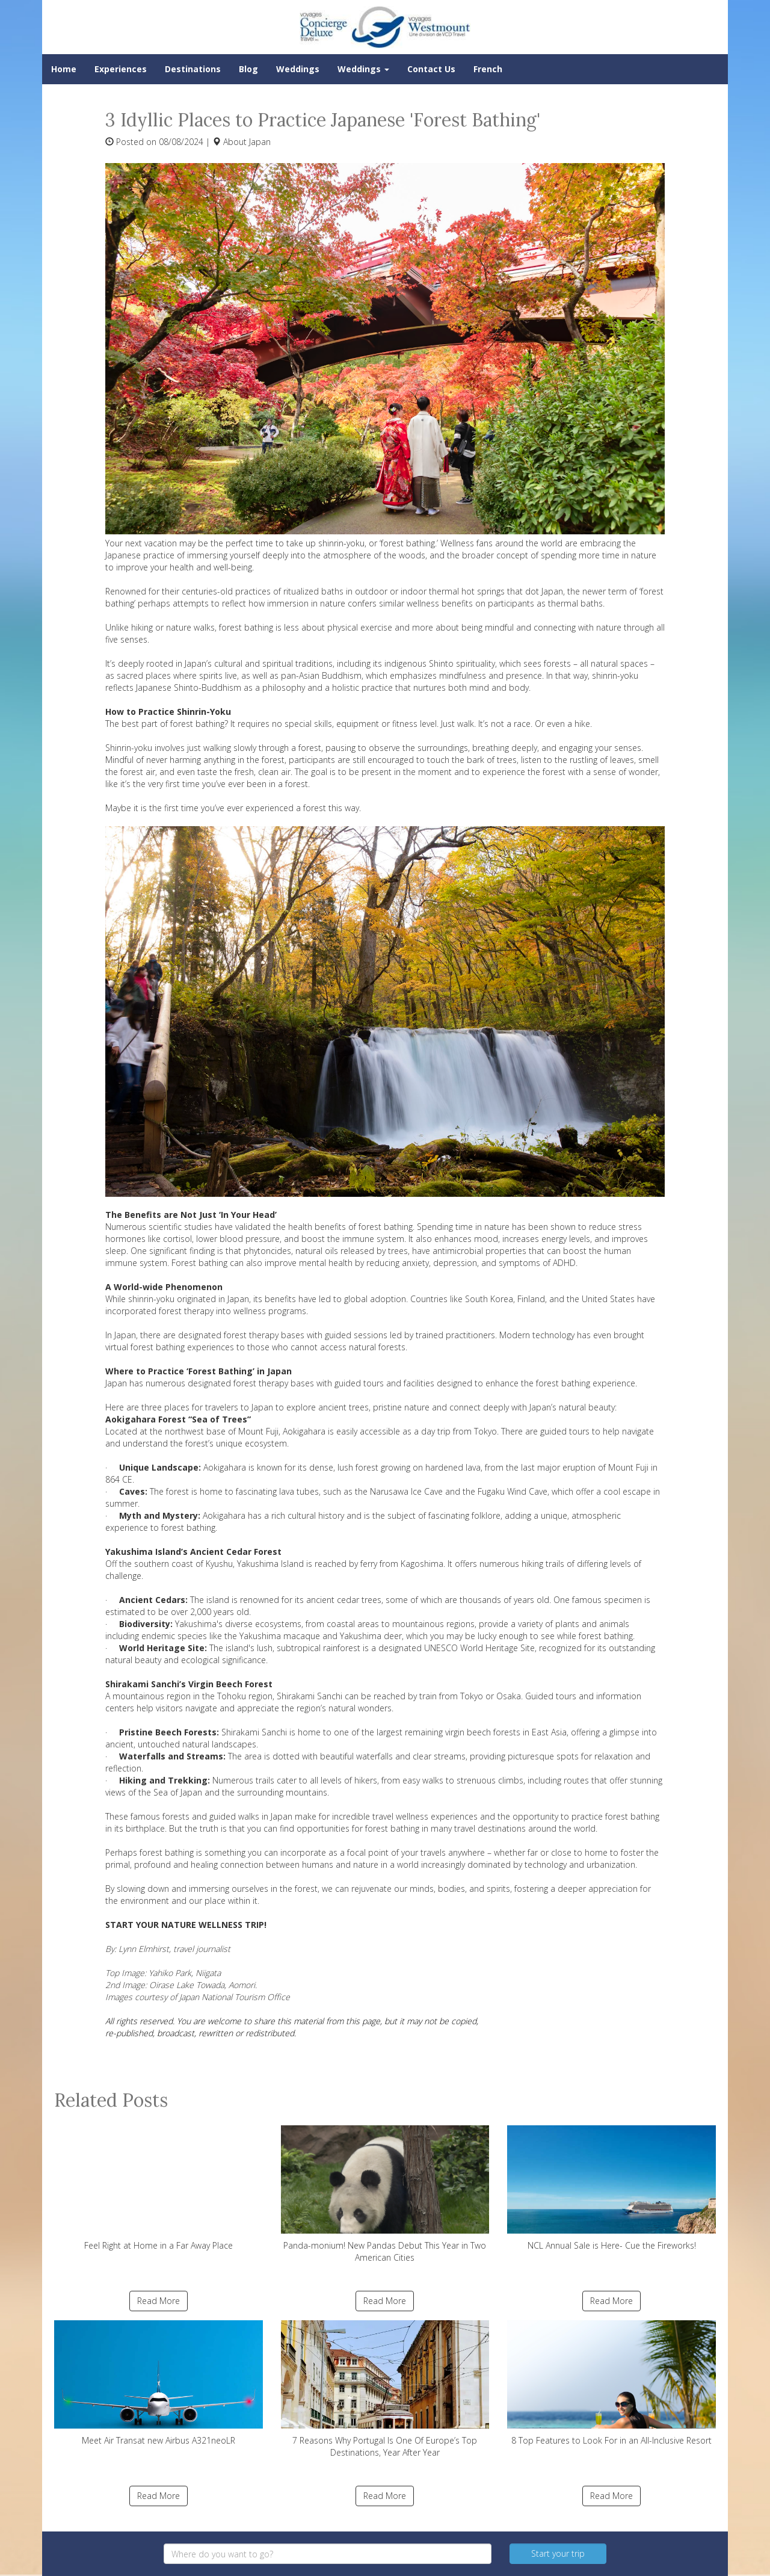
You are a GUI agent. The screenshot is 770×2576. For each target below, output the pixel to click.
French (487, 69)
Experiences (120, 69)
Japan (260, 141)
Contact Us (431, 69)
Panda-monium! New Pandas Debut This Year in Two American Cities (385, 2194)
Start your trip (558, 2553)
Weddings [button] (363, 69)
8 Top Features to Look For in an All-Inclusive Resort (611, 2383)
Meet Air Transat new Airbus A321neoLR (158, 2383)
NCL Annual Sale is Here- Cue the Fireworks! (611, 2188)
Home (63, 69)
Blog (248, 69)
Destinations (193, 69)
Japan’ (196, 663)
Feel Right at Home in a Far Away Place (158, 2188)
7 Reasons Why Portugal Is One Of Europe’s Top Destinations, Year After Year (385, 2389)
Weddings (297, 69)
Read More (158, 2300)
